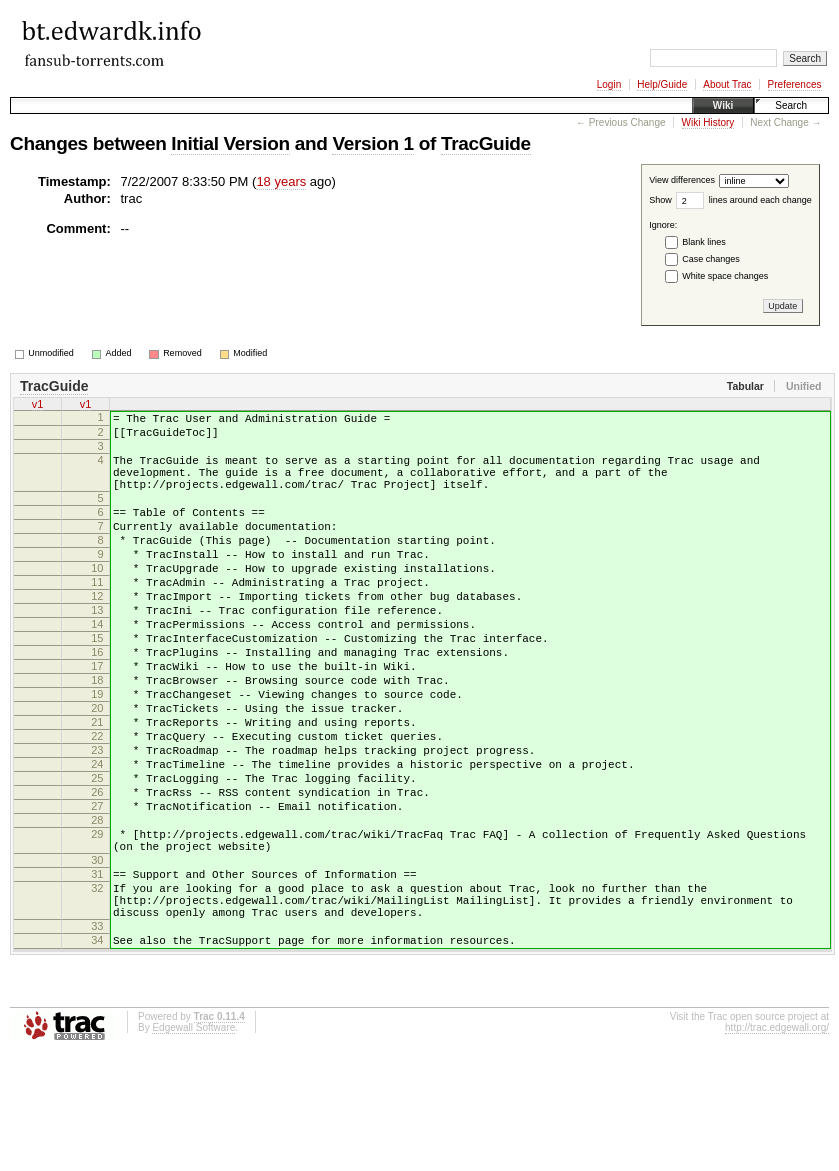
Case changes (711, 259)
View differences (682, 181)
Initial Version (230, 143)
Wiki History (708, 122)
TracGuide (486, 143)
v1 (38, 404)
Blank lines (704, 242)
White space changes (725, 276)
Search (791, 105)
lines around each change (760, 200)
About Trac (727, 84)
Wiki (723, 105)
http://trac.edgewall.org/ (777, 1144)
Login (609, 84)
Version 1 (372, 143)
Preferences (795, 84)
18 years (281, 181)
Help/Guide (662, 84)
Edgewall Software (193, 1144)
